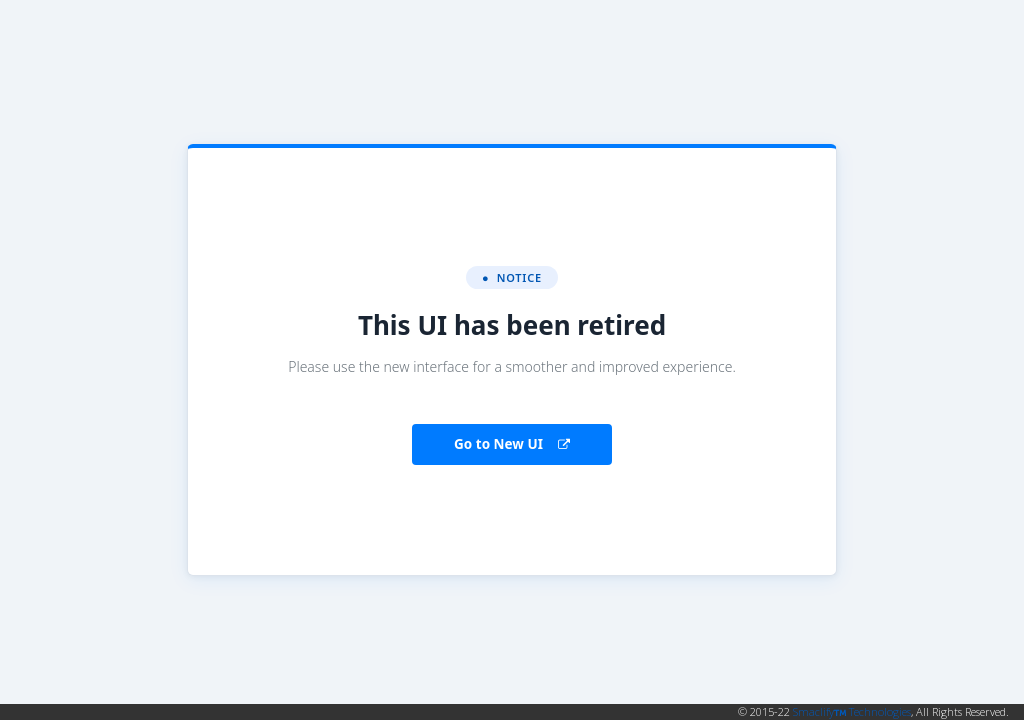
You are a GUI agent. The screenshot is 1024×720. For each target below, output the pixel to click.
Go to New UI (512, 444)
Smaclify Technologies (852, 711)
